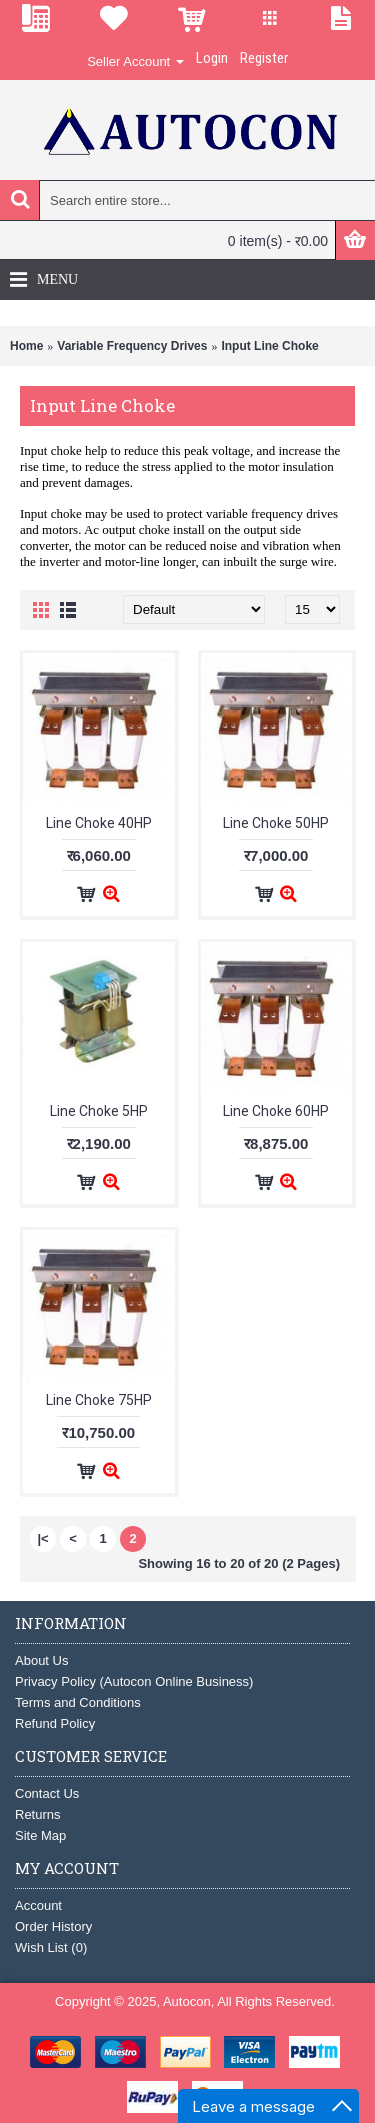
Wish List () (51, 1947)
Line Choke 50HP (276, 823)
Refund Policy (55, 1723)
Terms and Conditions (78, 1702)
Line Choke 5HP (99, 1111)
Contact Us (47, 1793)
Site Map (40, 1835)
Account (38, 1905)
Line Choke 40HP (99, 823)
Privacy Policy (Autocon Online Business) (134, 1681)
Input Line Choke (269, 346)
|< (42, 1538)
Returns (38, 1814)
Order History (53, 1926)
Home (26, 346)
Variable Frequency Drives (132, 346)
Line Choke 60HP (276, 1111)
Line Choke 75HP (99, 1400)
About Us (41, 1660)
